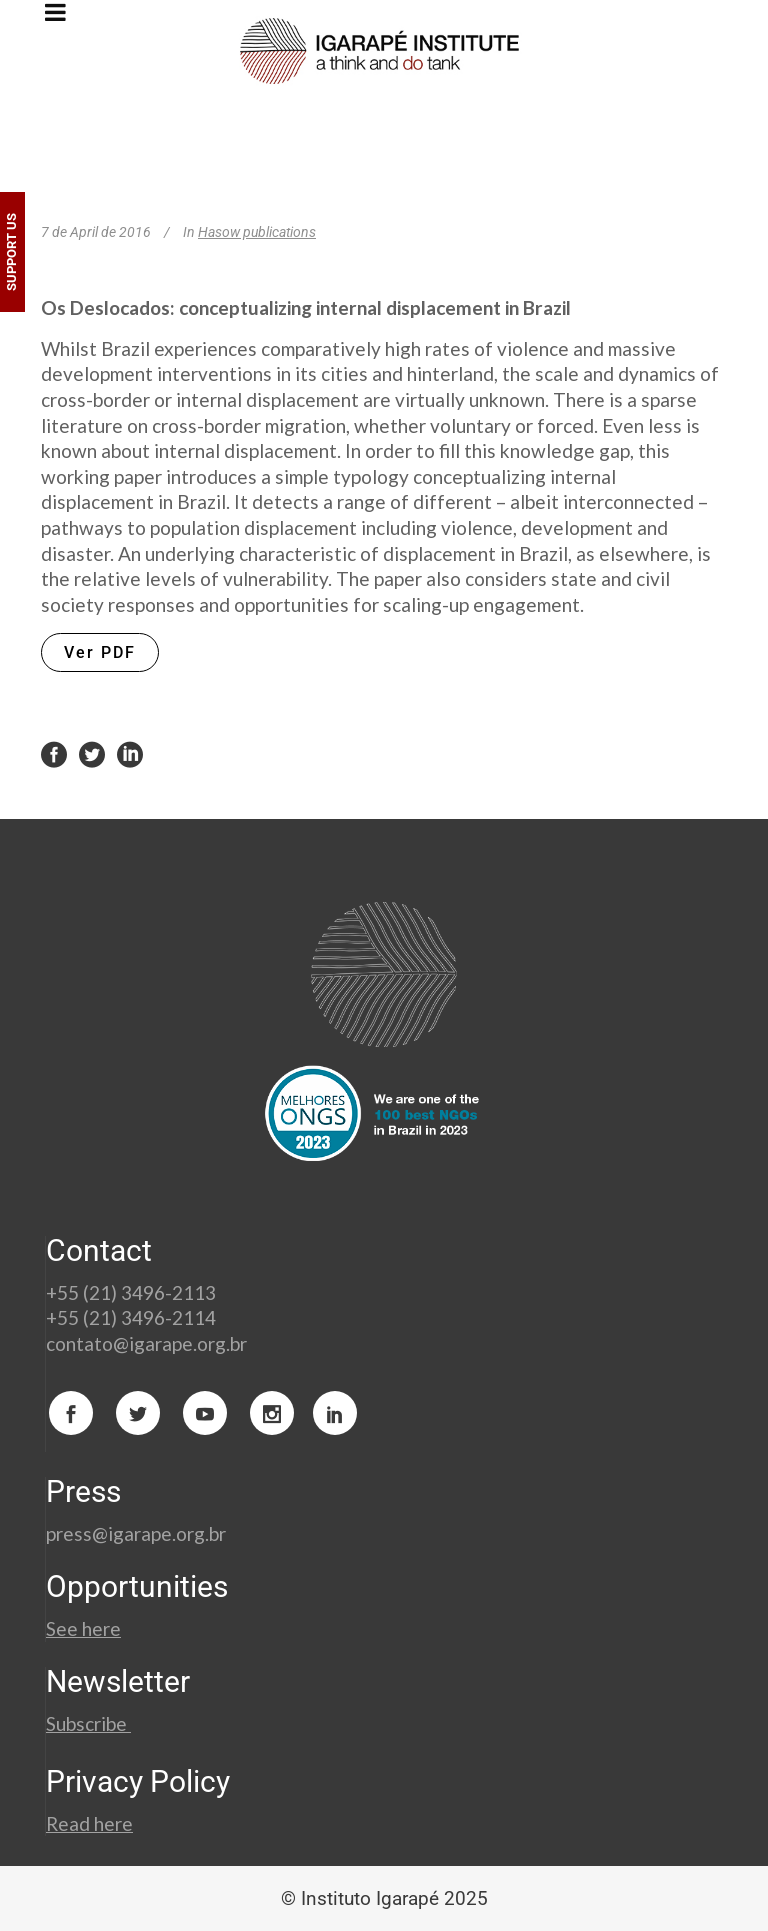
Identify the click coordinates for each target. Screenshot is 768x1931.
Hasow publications (257, 232)
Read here (89, 1823)
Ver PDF (100, 652)
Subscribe (88, 1723)
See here (83, 1628)
